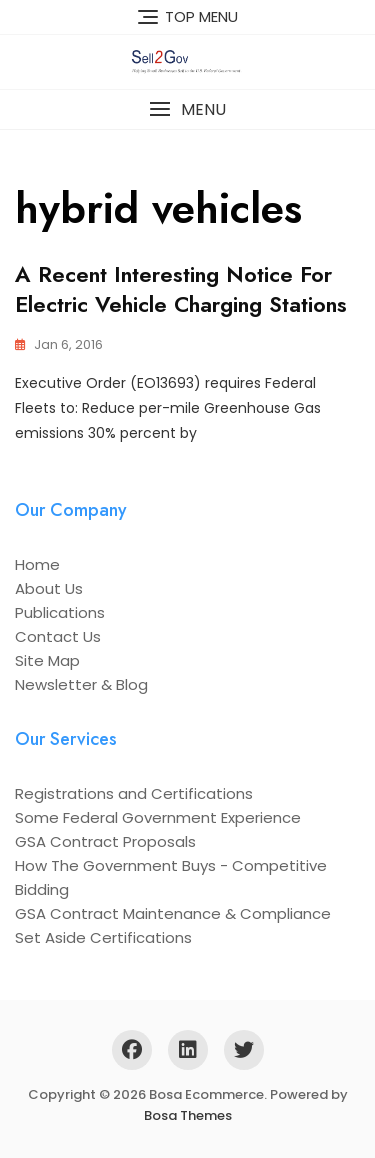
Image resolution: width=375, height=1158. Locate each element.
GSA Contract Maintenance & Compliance (173, 913)
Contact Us (58, 636)
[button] (187, 109)
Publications (60, 612)
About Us (49, 588)
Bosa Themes (188, 1115)
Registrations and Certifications (134, 793)
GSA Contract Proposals (105, 841)
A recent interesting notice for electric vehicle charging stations (181, 289)
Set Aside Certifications (103, 937)
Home (37, 564)
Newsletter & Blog (81, 684)
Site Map (47, 660)
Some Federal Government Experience (158, 817)
